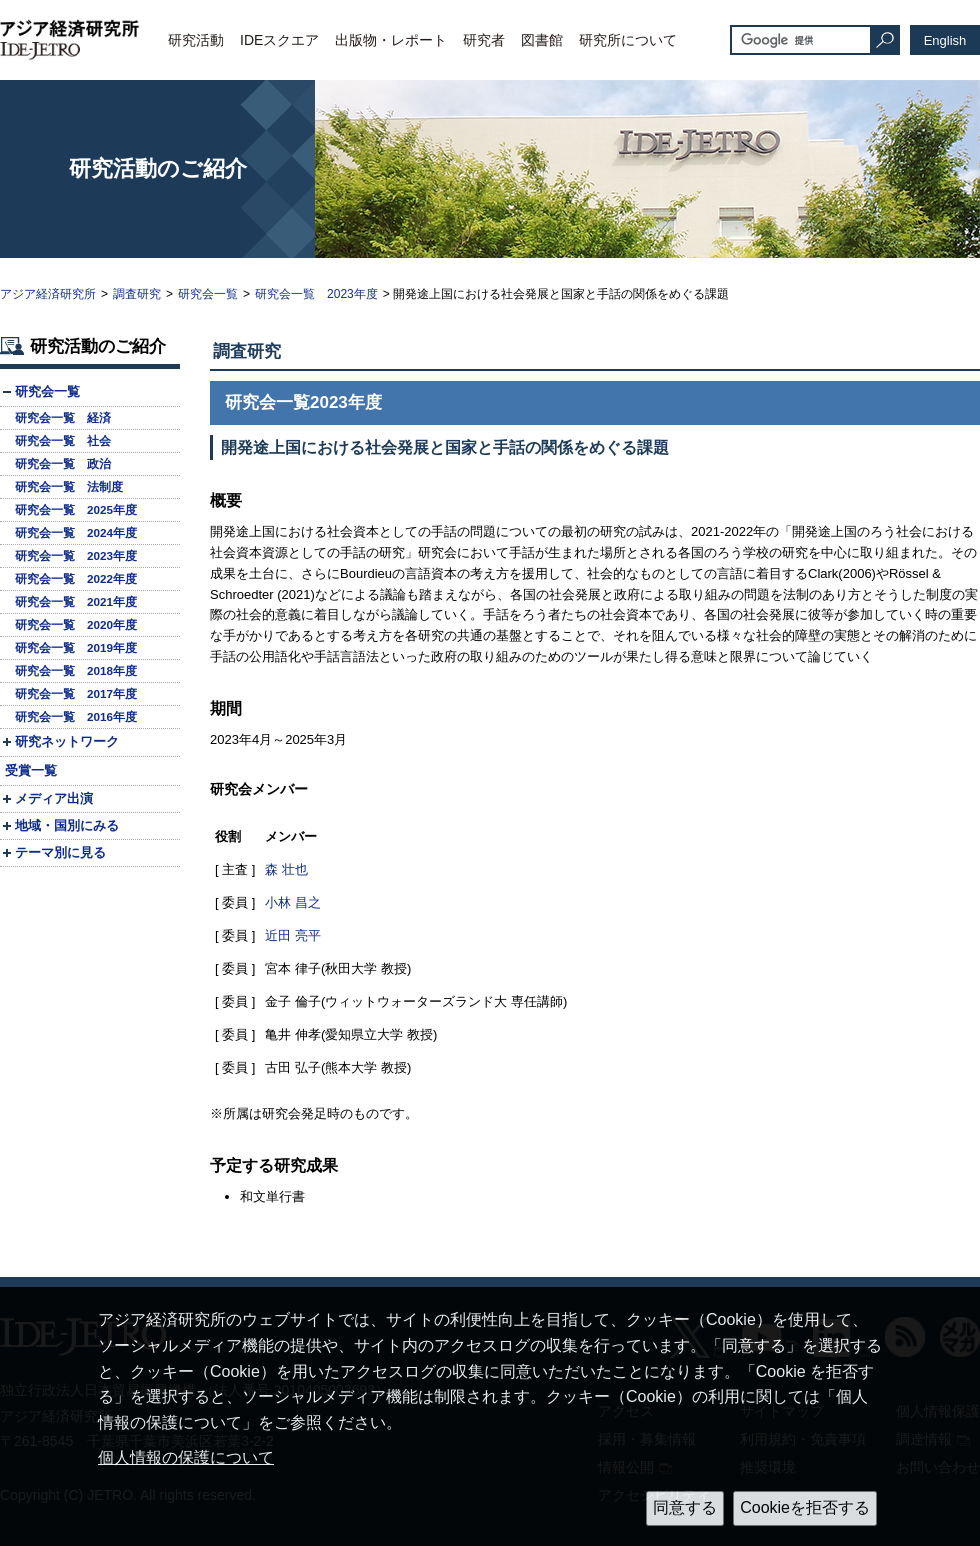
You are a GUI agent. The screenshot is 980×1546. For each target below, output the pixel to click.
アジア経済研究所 (48, 294)
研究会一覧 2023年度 (316, 294)
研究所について (628, 40)
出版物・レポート (391, 40)
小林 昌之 (293, 902)
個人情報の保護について (186, 1457)
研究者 (484, 40)
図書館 (542, 40)
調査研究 (137, 294)
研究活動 (196, 40)
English (945, 40)
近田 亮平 (293, 935)
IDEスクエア (279, 40)
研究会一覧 (208, 294)
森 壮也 (286, 869)
